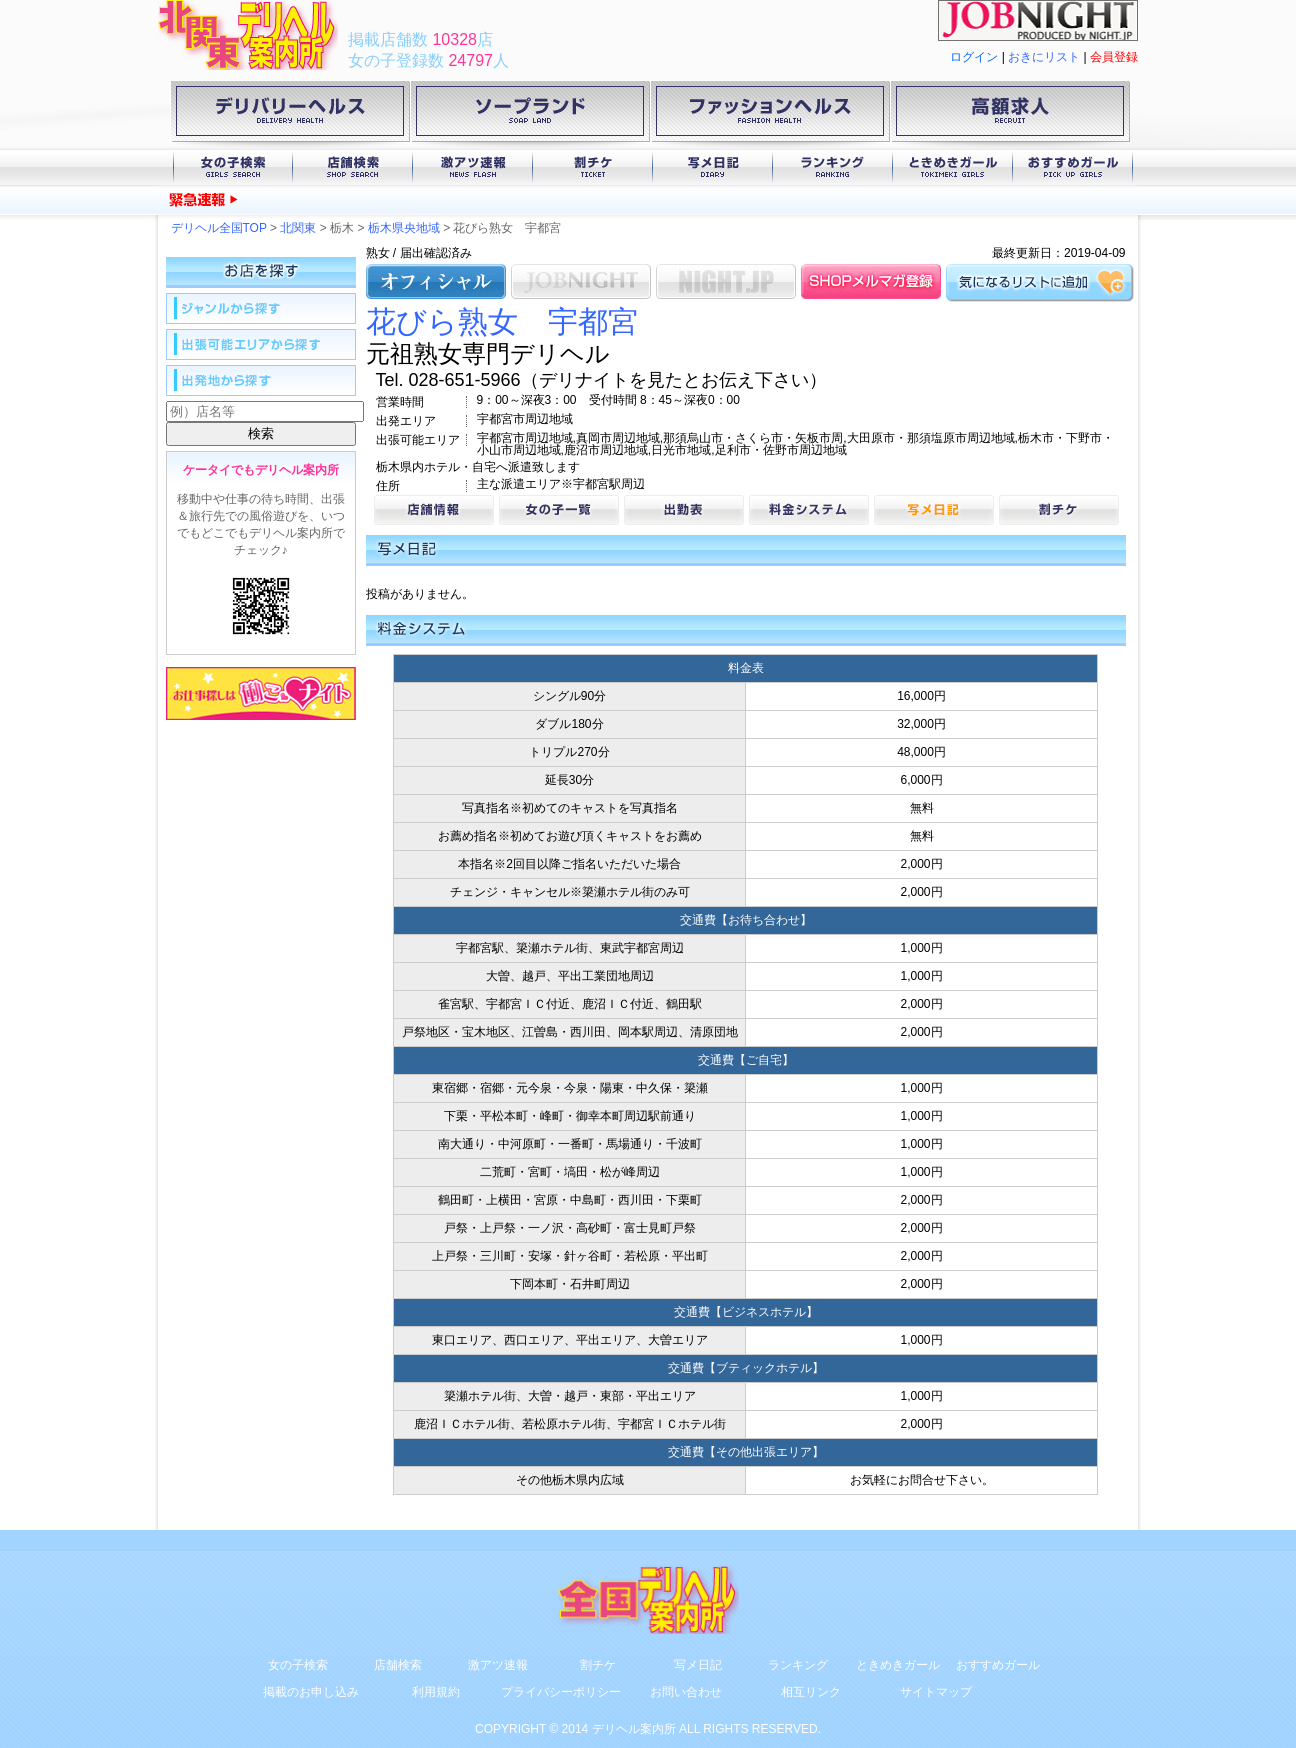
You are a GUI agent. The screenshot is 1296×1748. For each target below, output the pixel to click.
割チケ (593, 167)
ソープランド (530, 115)
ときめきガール (953, 167)
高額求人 (1010, 115)
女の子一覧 (559, 510)
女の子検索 (233, 167)
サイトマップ (936, 1692)
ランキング (833, 167)
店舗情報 (434, 510)
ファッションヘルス (770, 115)
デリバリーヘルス (290, 115)
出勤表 (684, 510)
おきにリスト (1044, 57)
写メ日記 (713, 167)
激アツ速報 (473, 167)
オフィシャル (436, 281)
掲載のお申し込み (311, 1692)
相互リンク (811, 1692)
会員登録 (1114, 57)
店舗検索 (353, 167)
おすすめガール (1073, 167)
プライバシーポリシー (561, 1692)
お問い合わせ (686, 1692)
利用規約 (436, 1692)
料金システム (809, 510)
